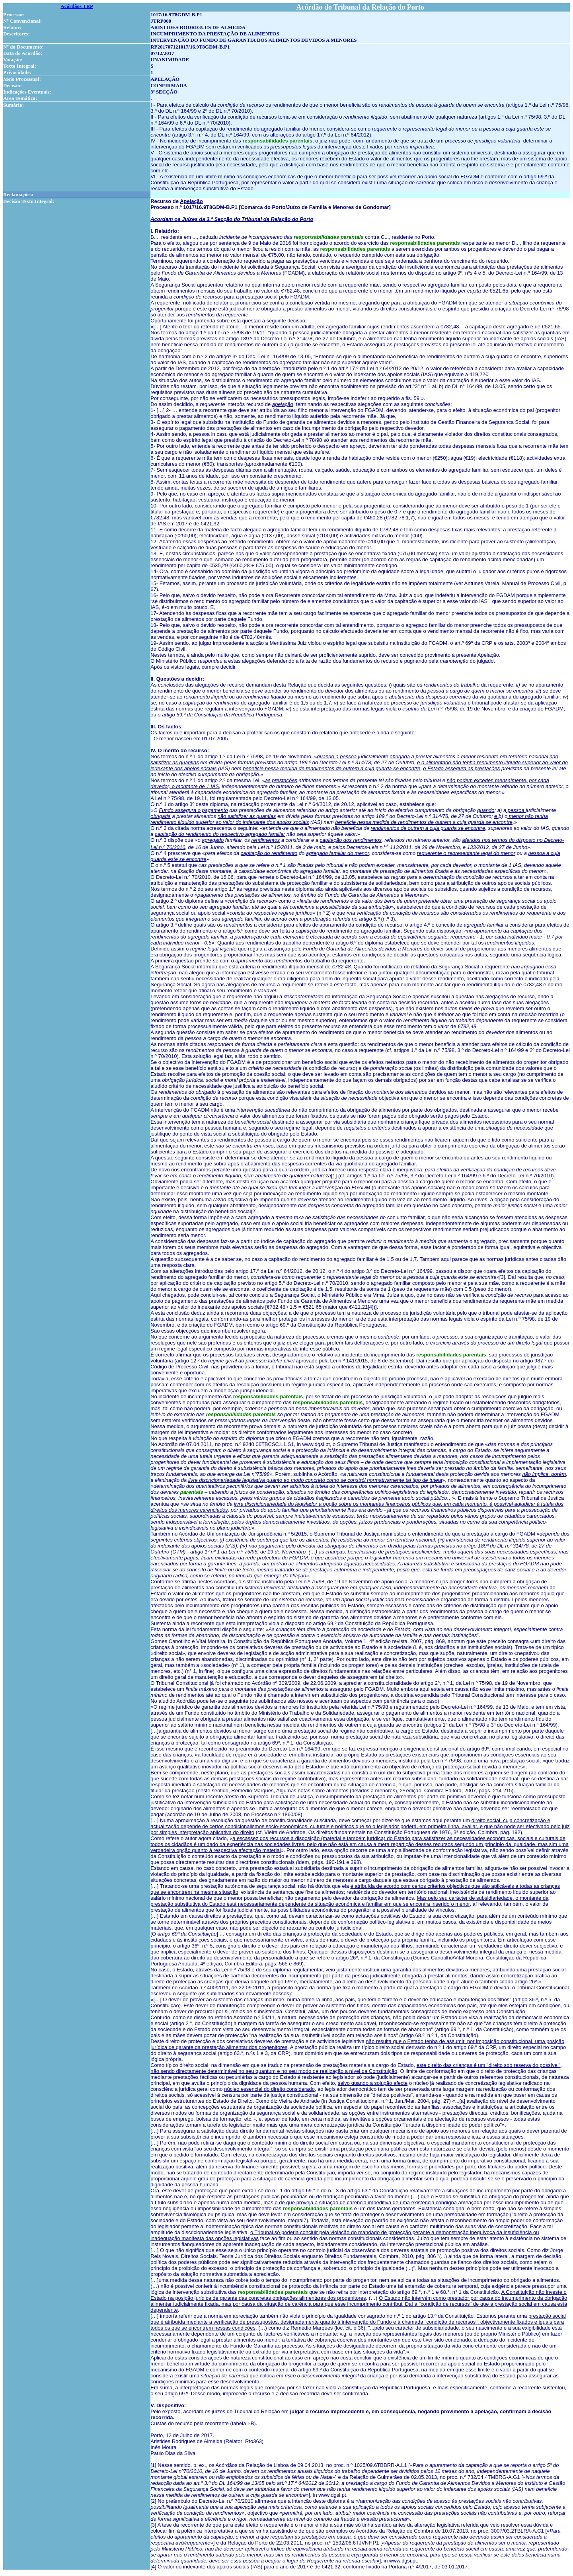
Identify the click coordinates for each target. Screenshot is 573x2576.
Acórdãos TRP (76, 6)
